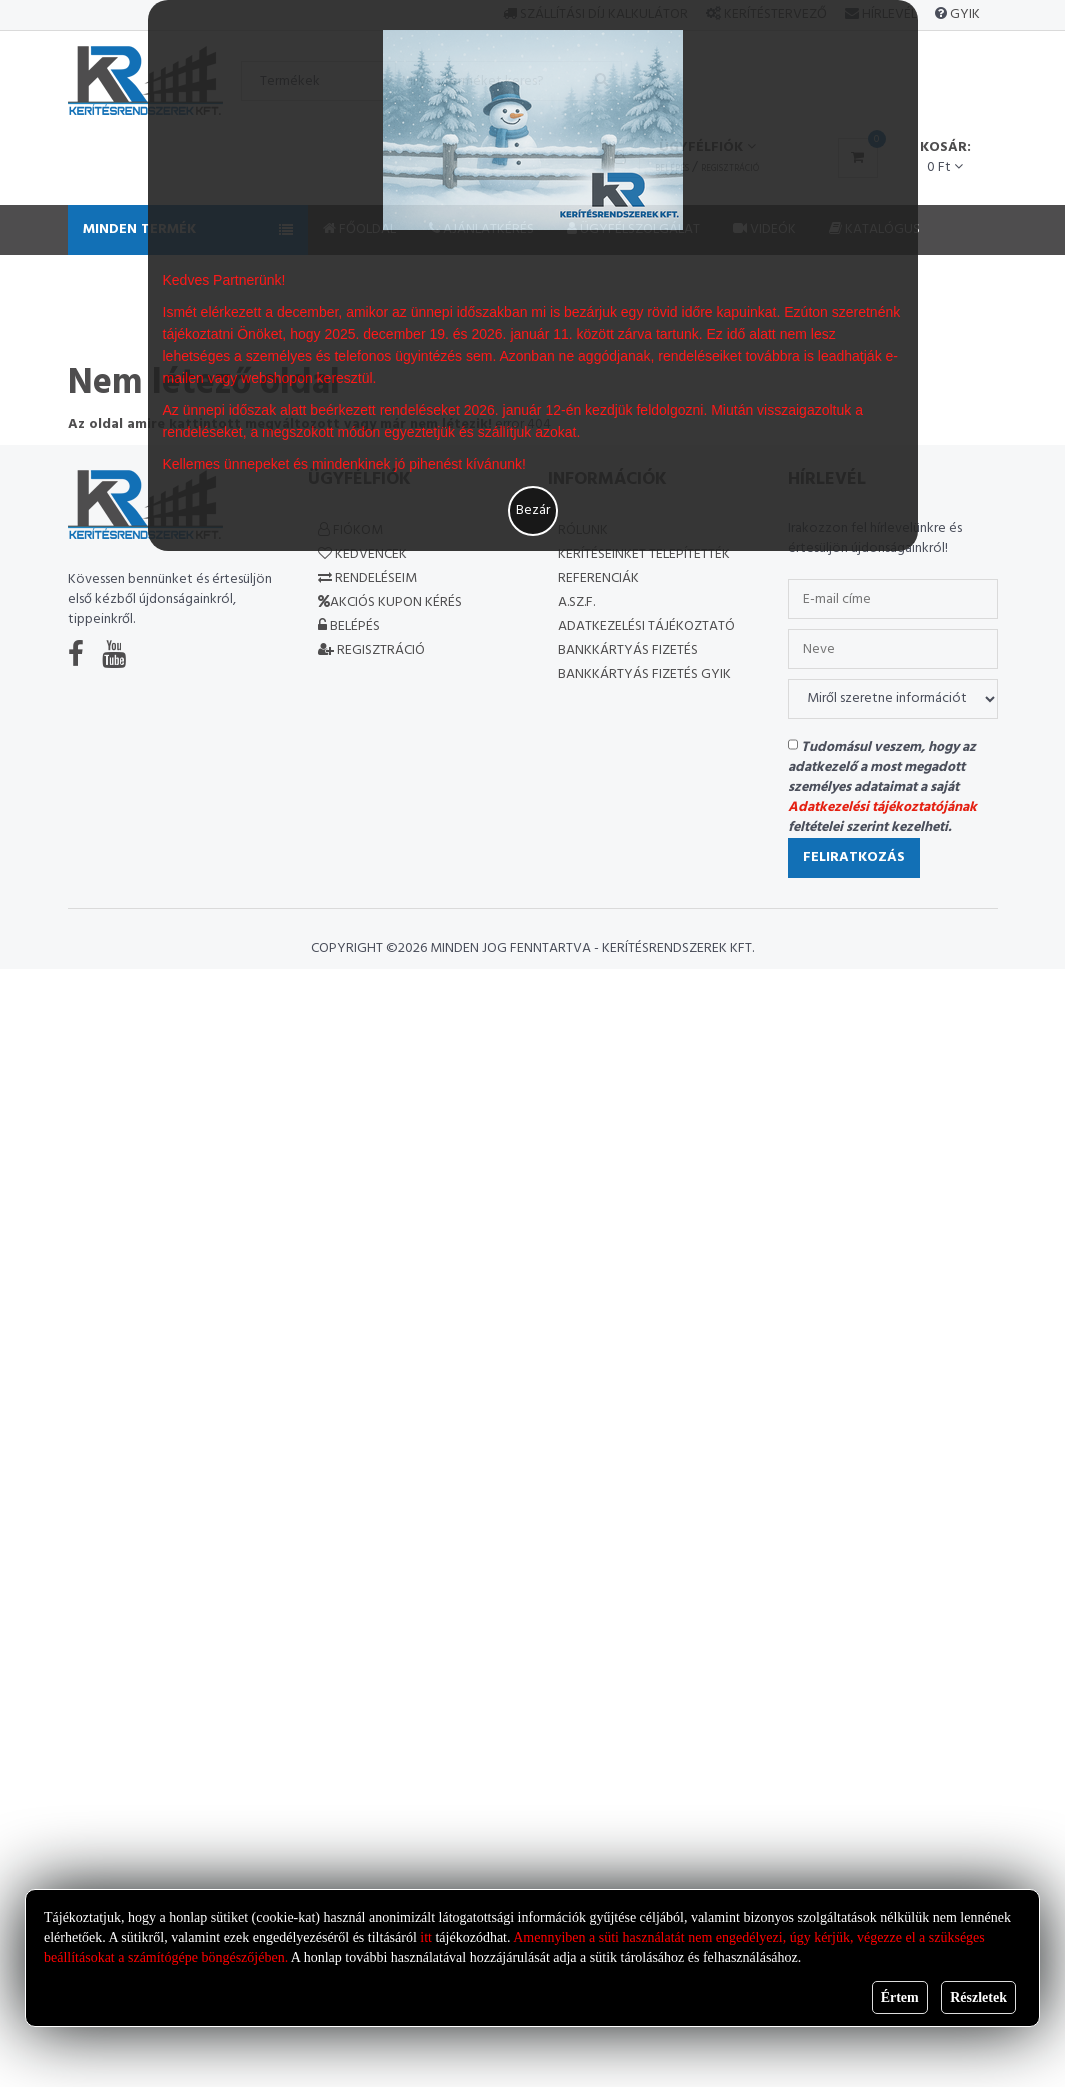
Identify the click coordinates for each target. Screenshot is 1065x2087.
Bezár (533, 510)
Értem (900, 1997)
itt (426, 1937)
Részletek (978, 1997)
